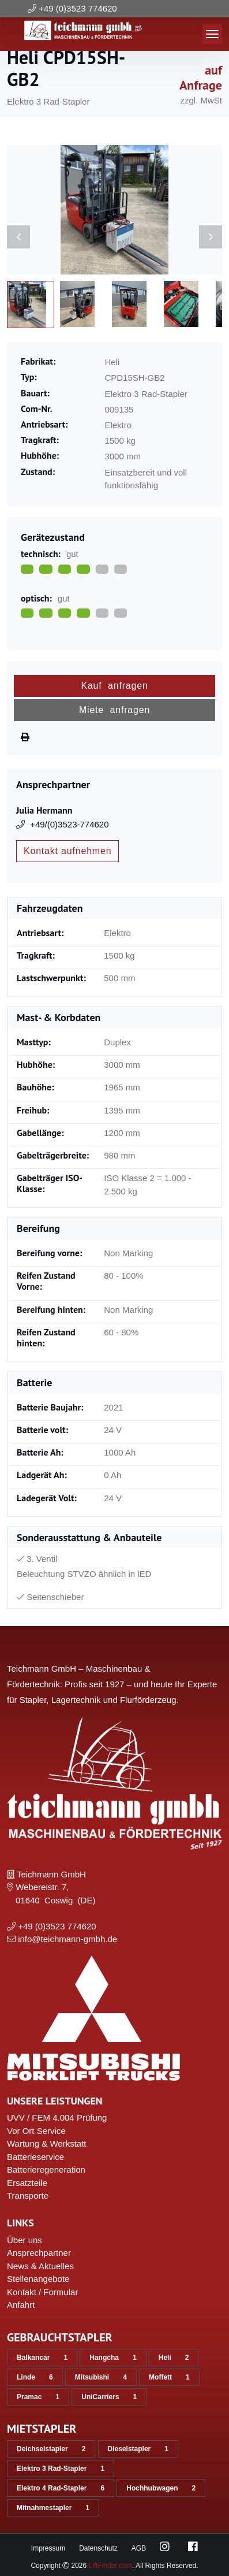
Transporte (27, 2195)
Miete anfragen (114, 710)
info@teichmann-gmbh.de (67, 1939)
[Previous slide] (18, 236)
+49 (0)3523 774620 (78, 8)
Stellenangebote (38, 2279)
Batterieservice (35, 2157)
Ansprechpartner (39, 2253)
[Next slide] (210, 236)
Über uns (24, 2240)
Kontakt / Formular (42, 2292)
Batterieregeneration (46, 2169)
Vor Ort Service (36, 2131)
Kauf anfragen (114, 686)
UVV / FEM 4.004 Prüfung (57, 2117)
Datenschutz (98, 2548)
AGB (139, 2548)
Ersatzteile (27, 2183)
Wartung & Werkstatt (47, 2143)
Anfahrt (21, 2305)
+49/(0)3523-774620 (62, 824)
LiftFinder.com (110, 2566)
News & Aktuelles (40, 2266)
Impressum (48, 2548)
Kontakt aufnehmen (67, 851)
